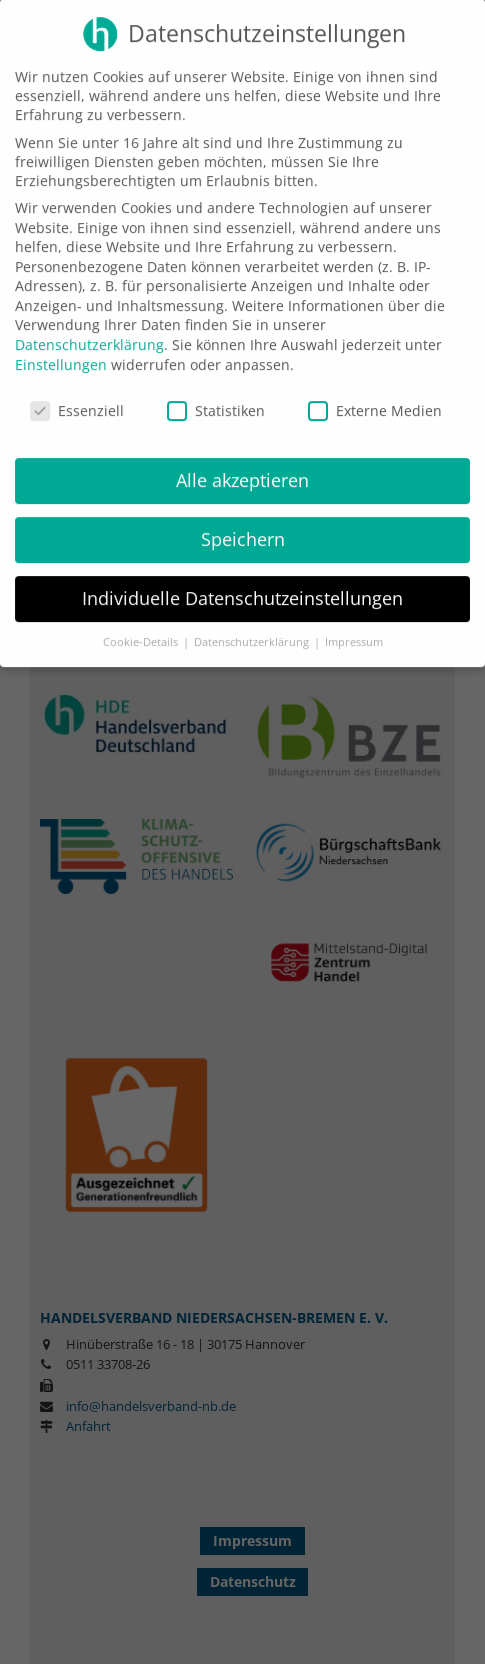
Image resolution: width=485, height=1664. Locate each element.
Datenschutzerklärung (89, 332)
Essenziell (77, 397)
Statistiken (216, 397)
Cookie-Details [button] (142, 629)
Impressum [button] (354, 629)
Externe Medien (375, 397)
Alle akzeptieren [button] (242, 468)
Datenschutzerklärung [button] (253, 629)
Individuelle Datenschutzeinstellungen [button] (242, 586)
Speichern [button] (243, 527)
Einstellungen (61, 351)
